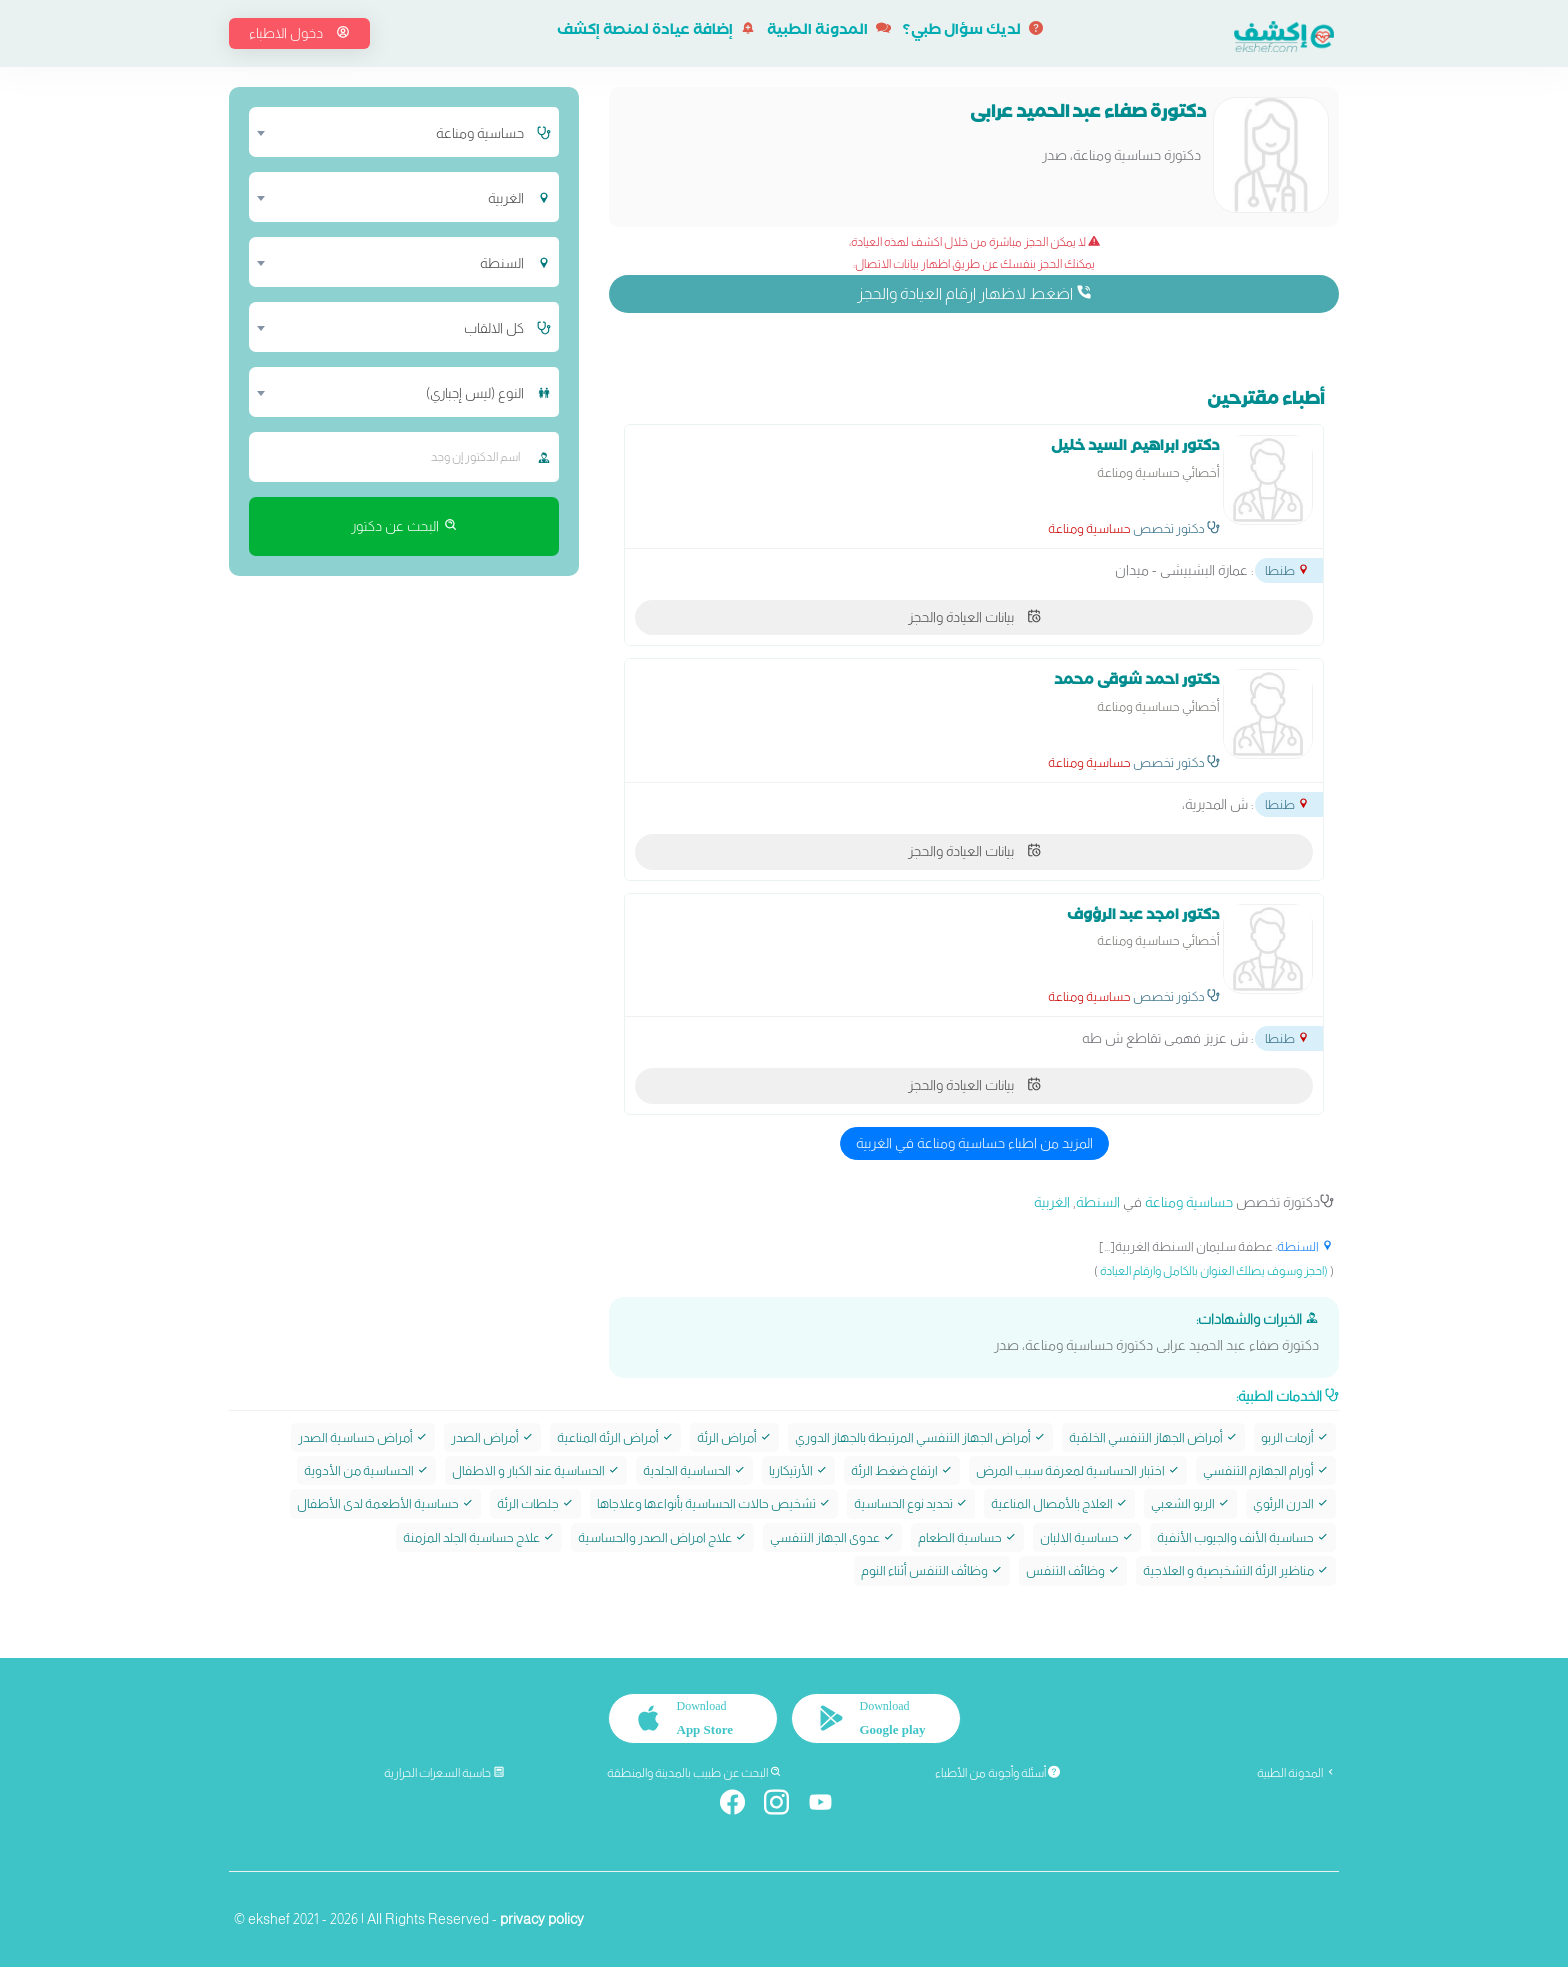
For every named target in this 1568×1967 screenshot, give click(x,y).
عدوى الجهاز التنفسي (832, 1536)
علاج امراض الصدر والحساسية (662, 1536)
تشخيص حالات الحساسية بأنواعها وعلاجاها (714, 1503)
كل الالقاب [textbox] (494, 328)
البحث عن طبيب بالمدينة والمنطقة (694, 1773)
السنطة (1098, 1202)
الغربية (1052, 1202)
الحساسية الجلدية (694, 1470)
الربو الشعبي (1190, 1503)
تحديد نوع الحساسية (911, 1503)
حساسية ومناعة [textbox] (480, 133)
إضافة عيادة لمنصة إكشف (656, 32)
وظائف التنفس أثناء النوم (932, 1570)
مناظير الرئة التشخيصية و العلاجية (1236, 1570)
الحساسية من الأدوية (366, 1470)
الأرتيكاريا (798, 1470)
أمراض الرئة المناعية (615, 1436)
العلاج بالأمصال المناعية (1059, 1503)
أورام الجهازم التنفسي (1266, 1470)
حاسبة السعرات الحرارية (444, 1773)
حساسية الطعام (967, 1536)
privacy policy (542, 1918)
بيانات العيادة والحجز (974, 617)
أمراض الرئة (734, 1436)
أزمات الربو (1295, 1436)
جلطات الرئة (535, 1503)
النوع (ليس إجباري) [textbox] (475, 393)
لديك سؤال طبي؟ (973, 32)
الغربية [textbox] (506, 198)
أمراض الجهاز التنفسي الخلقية (1153, 1436)
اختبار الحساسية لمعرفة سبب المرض (1078, 1470)
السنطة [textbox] (502, 263)
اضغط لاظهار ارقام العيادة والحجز (974, 293)
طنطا (1287, 570)
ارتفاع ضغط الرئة (902, 1470)
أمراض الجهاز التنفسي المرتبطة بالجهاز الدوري (920, 1436)
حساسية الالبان (1087, 1536)
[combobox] (391, 132)
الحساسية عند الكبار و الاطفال (536, 1470)
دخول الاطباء (299, 33)
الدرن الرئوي (1291, 1503)
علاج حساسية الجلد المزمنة (479, 1536)
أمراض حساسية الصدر (363, 1436)
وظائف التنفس (1073, 1570)
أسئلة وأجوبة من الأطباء (997, 1773)
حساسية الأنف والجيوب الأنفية (1243, 1536)
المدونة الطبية (829, 32)
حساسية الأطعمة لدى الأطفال (385, 1503)
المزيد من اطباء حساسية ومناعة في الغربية (974, 1143)
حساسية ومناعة (1089, 528)
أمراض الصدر (492, 1436)
